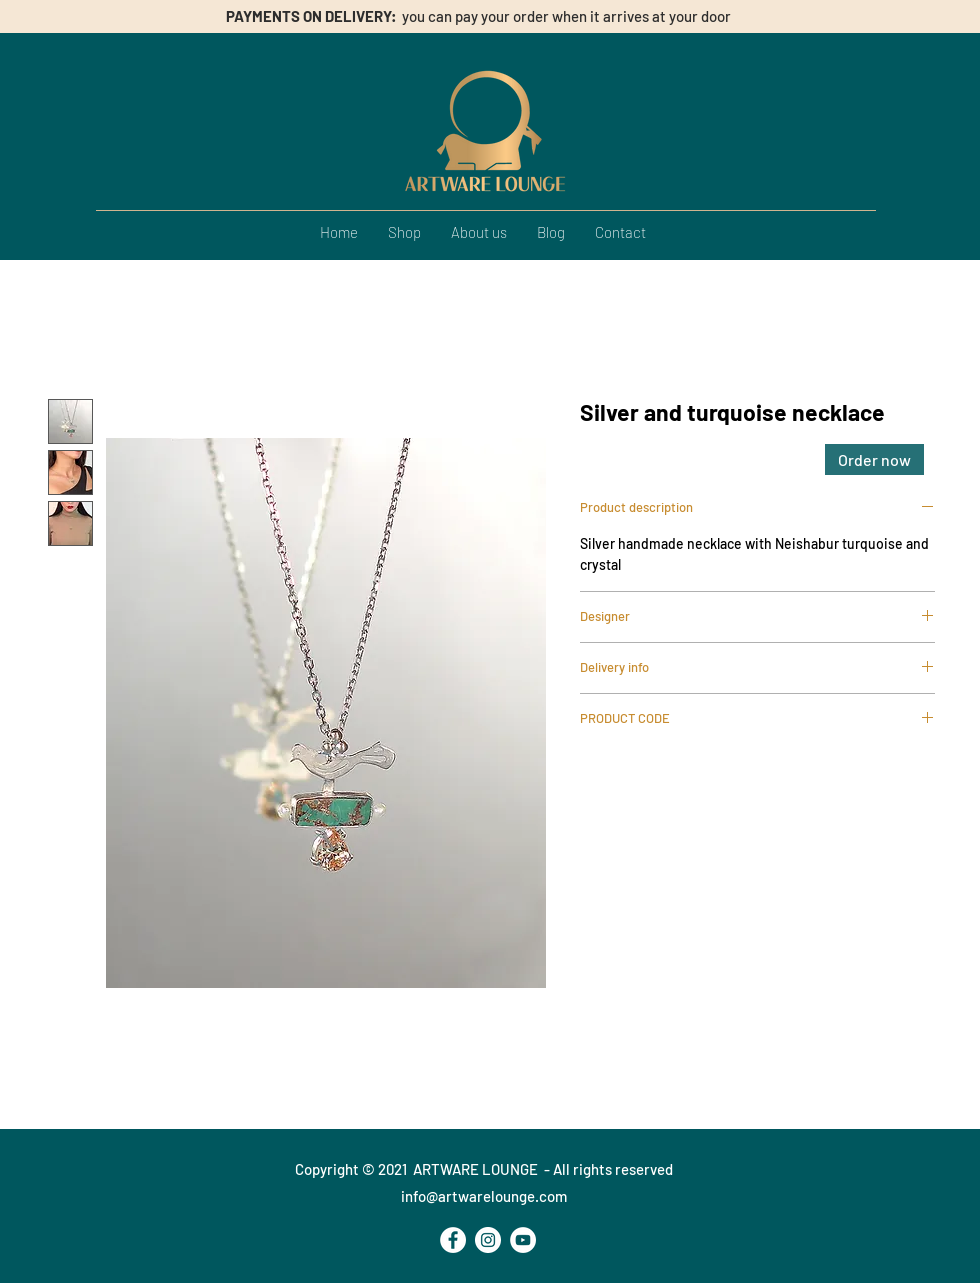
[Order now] (874, 459)
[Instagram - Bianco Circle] (488, 1240)
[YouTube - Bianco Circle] (523, 1240)
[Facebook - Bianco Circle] (453, 1240)
